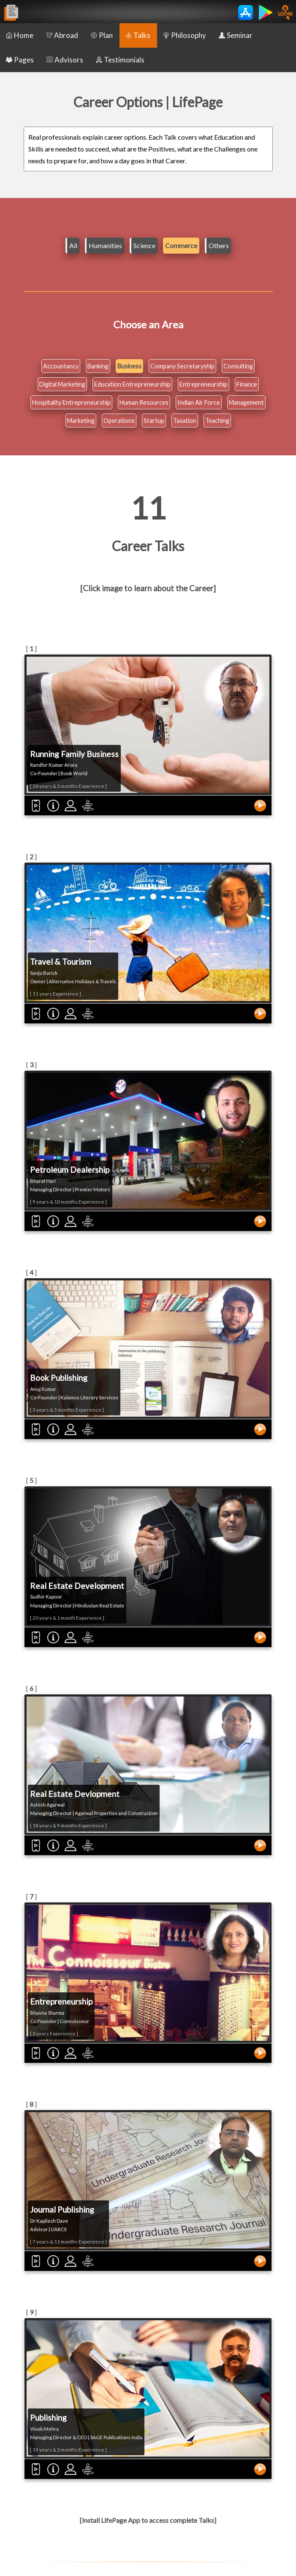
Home (19, 35)
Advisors (64, 59)
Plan (102, 35)
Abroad (62, 35)
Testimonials (120, 59)
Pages (20, 59)
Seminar (236, 35)
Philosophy (184, 35)
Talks (137, 35)
